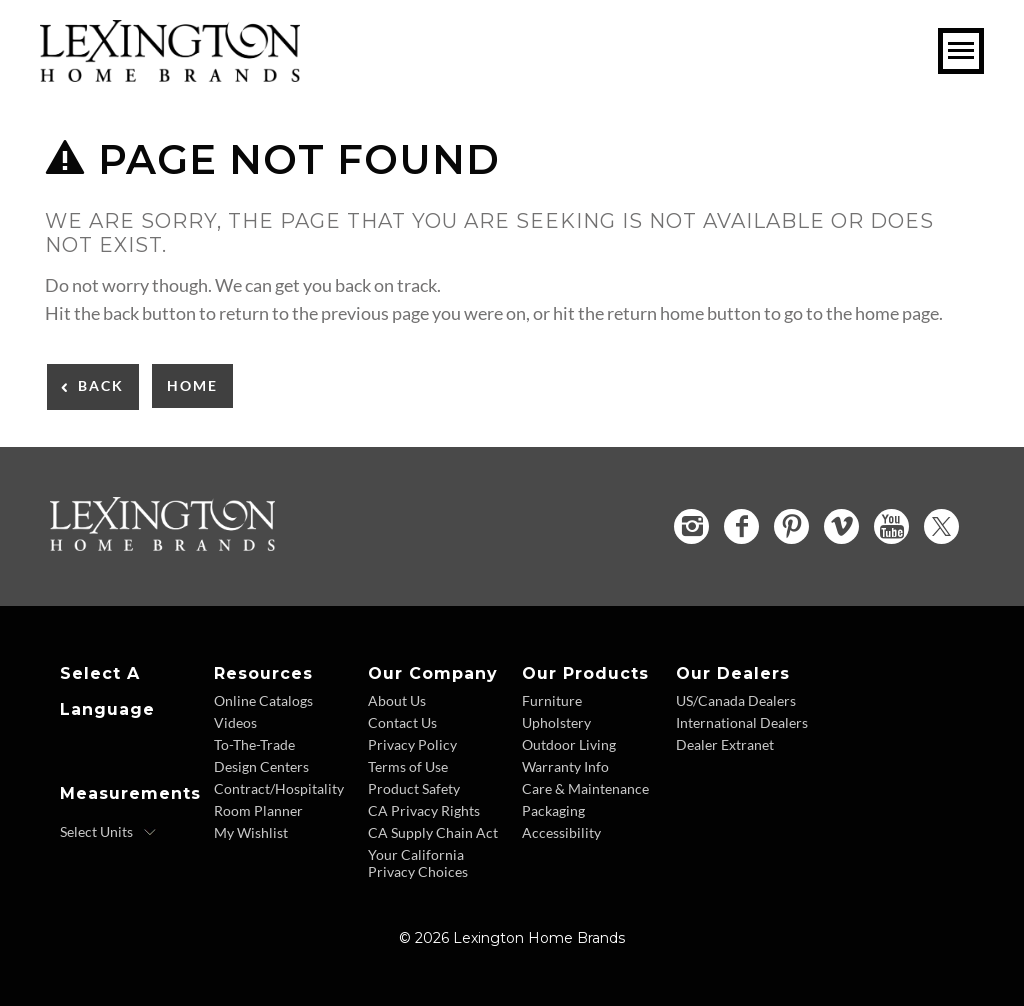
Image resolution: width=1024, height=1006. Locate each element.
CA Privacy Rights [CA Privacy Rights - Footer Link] (424, 810)
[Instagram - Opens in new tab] (691, 526)
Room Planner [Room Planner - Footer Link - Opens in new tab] (258, 810)
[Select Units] (108, 832)
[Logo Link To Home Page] (170, 75)
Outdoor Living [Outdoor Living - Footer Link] (569, 744)
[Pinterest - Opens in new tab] (791, 526)
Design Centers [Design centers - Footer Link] (261, 766)
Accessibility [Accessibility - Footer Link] (561, 832)
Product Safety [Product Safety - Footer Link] (414, 788)
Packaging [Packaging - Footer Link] (553, 810)
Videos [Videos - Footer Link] (235, 722)
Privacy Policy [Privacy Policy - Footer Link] (412, 744)
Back (101, 385)
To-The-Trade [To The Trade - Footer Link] (254, 744)
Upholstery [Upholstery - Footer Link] (556, 722)
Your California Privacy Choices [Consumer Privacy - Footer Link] (418, 863)
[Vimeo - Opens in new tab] (841, 526)
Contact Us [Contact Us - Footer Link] (402, 722)
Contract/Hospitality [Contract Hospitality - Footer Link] (279, 788)
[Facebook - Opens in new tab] (741, 526)
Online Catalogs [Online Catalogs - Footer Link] (263, 700)
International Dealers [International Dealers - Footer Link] (742, 722)
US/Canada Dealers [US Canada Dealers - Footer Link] (736, 700)
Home (192, 385)
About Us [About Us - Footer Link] (397, 700)
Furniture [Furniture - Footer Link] (552, 700)
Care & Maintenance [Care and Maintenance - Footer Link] (585, 788)
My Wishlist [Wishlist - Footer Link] (251, 832)
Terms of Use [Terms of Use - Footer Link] (408, 766)
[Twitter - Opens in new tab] (941, 526)
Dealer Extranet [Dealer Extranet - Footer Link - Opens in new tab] (725, 744)
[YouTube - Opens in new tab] (891, 526)
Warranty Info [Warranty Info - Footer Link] (565, 766)
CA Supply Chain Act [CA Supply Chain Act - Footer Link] (433, 832)
